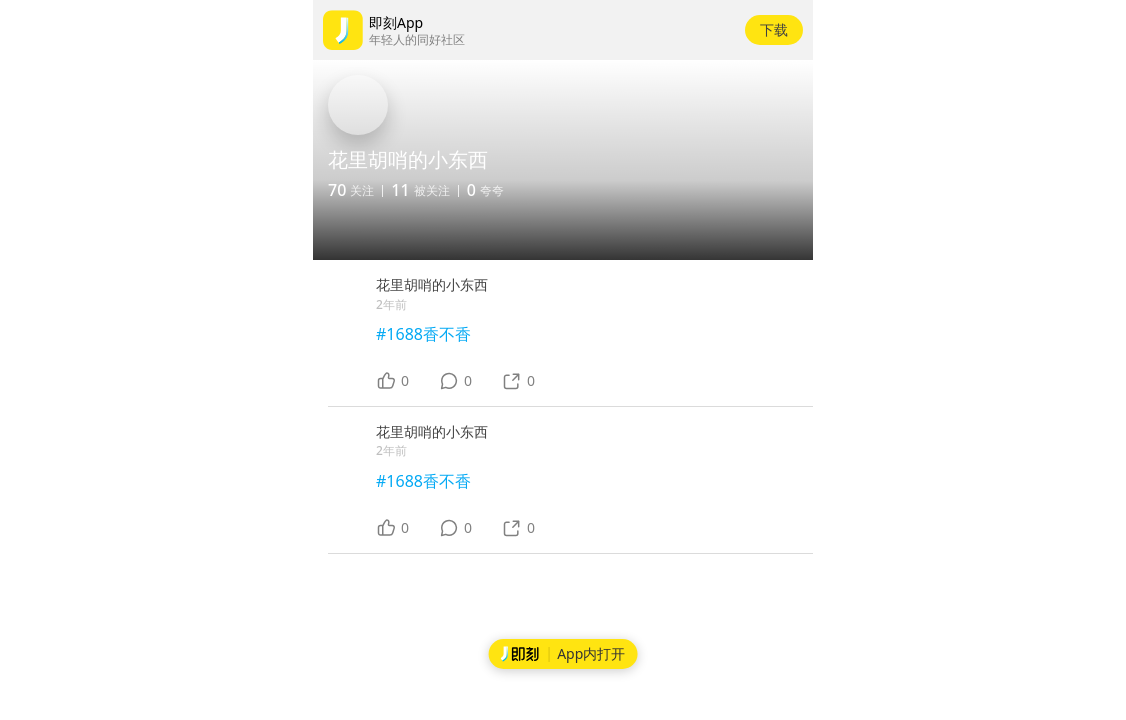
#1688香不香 (423, 334)
